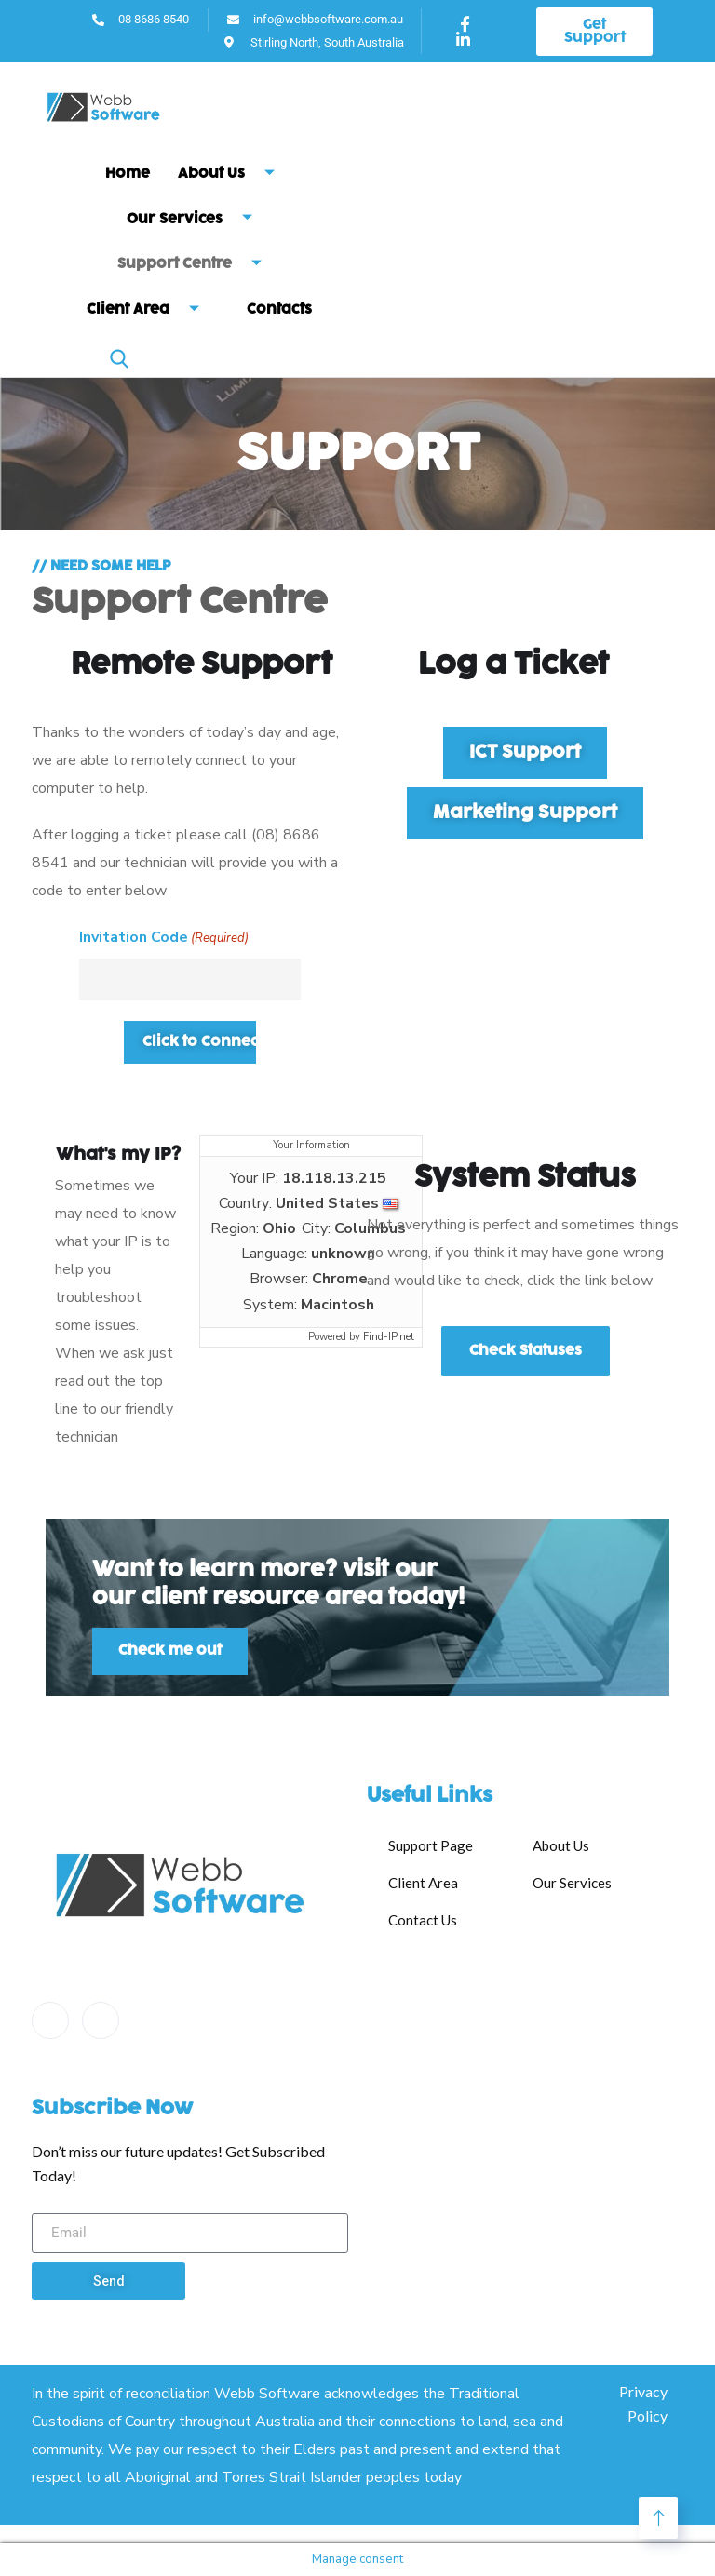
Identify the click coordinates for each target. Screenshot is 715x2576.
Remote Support (201, 665)
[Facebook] (50, 2020)
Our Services (196, 219)
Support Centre (196, 264)
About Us (233, 174)
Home (127, 174)
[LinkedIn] (100, 2020)
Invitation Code (164, 938)
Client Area (150, 310)
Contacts (279, 309)
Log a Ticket (513, 665)
